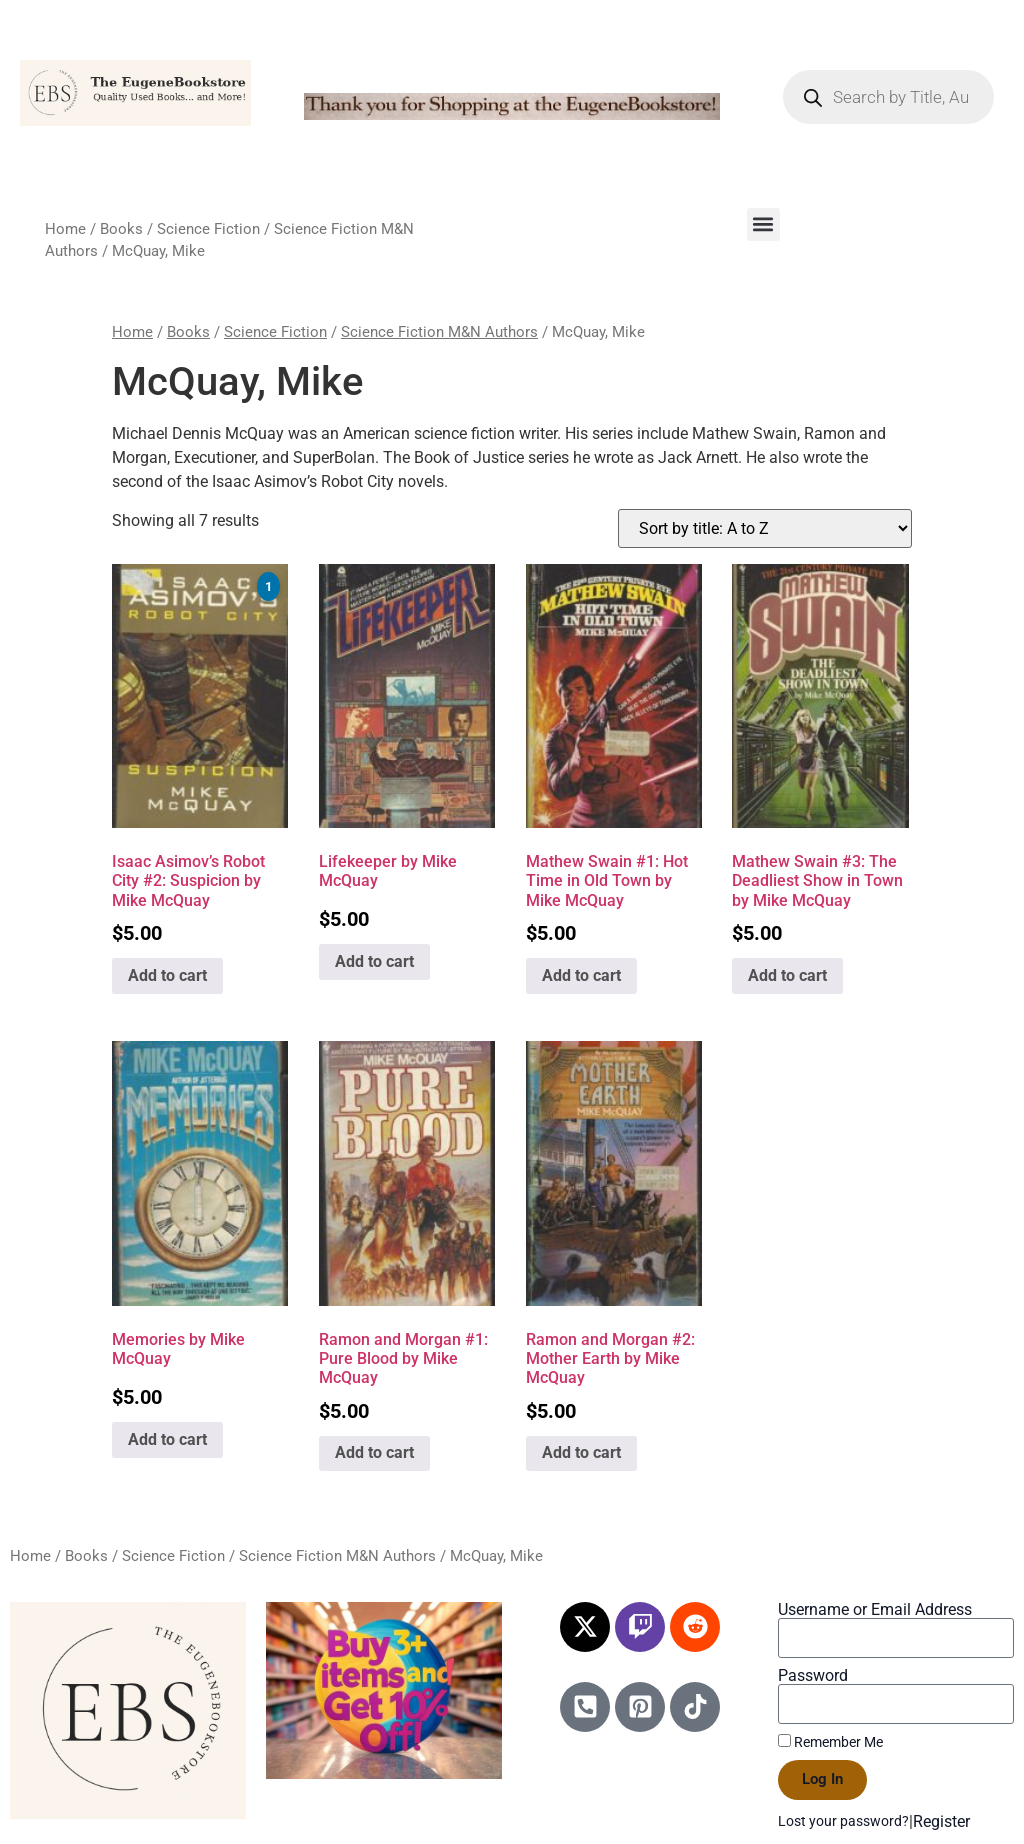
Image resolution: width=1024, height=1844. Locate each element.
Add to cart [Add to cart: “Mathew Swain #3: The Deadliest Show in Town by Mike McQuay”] (787, 975)
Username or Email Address (875, 1610)
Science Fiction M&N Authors (439, 332)
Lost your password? (843, 1821)
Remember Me (830, 1742)
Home (65, 229)
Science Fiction (208, 229)
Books (121, 229)
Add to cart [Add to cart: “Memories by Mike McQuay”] (167, 1439)
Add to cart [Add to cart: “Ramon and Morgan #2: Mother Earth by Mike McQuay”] (581, 1452)
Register (941, 1821)
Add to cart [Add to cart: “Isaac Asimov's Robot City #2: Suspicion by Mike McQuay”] (167, 975)
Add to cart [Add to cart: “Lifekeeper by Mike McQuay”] (374, 961)
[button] (763, 224)
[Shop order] (765, 528)
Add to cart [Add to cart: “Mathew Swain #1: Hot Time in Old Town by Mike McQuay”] (581, 975)
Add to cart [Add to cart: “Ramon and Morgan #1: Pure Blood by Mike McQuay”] (374, 1452)
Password (813, 1676)
